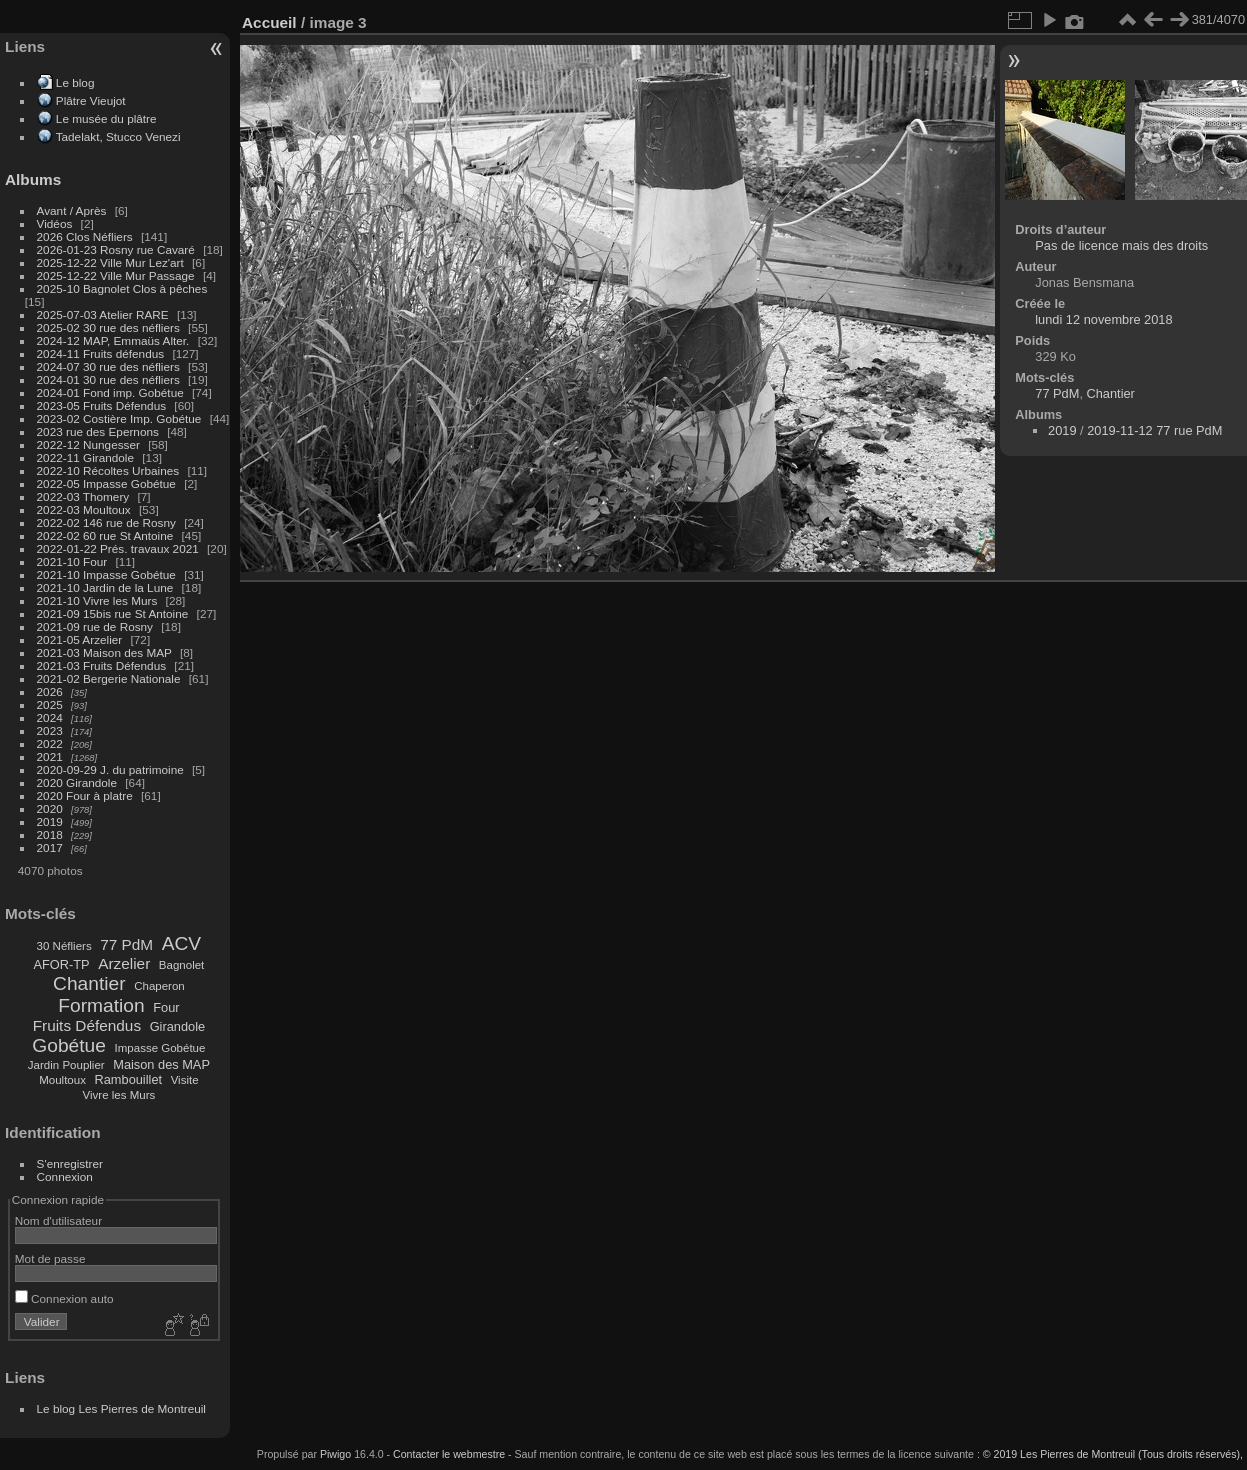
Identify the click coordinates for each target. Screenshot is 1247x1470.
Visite (185, 1080)
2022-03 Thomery (83, 496)
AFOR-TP (61, 964)
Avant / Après (72, 210)
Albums (33, 179)
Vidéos (55, 223)
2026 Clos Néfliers (85, 236)
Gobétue (69, 1045)
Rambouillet (129, 1079)
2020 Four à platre (85, 795)
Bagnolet (181, 965)
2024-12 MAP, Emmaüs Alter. (113, 340)
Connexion (65, 1176)
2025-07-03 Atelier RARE (103, 314)
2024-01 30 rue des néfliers (110, 379)
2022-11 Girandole (85, 457)
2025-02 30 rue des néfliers (108, 327)
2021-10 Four (72, 561)
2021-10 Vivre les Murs (97, 600)
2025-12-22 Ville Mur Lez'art (110, 262)
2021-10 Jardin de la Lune (105, 587)
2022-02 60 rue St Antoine (105, 535)
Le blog (75, 82)
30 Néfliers (64, 946)
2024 (50, 717)
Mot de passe (50, 1258)
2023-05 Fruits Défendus (102, 405)
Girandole (178, 1026)
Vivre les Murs (119, 1095)
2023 (50, 730)
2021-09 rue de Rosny (95, 626)
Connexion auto (64, 1298)
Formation (101, 1005)
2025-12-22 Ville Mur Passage (116, 275)
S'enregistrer (70, 1163)
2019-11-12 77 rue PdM (1154, 430)
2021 (50, 756)
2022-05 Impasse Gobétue (106, 483)
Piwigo (335, 1454)
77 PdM (126, 944)
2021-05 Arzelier (80, 639)
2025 (50, 704)
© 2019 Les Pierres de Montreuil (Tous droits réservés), (1113, 1454)
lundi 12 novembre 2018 (1103, 319)
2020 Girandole (77, 782)
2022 (50, 743)
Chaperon (159, 986)
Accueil (269, 22)
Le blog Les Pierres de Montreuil (121, 1408)
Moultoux (62, 1080)
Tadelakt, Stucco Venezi (118, 136)
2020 (50, 808)
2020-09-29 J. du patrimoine (110, 769)
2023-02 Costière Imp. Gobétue (119, 418)
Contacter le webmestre (449, 1454)
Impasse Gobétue (160, 1048)
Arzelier (124, 963)
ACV (181, 943)
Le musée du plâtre (106, 118)
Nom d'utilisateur (58, 1220)
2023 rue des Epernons (98, 431)
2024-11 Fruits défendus (101, 353)
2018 (50, 834)
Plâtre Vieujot (91, 100)
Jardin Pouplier (66, 1065)
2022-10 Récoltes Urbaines (108, 470)
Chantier (89, 983)
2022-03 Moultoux (84, 509)
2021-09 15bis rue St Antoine (113, 613)
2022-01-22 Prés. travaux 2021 (118, 548)
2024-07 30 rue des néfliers (108, 366)
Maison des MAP (161, 1064)
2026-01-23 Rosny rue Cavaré (116, 249)
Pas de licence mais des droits (1121, 245)
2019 (50, 821)
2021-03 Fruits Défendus (102, 665)
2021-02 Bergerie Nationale (109, 678)
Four (166, 1007)
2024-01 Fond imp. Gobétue (110, 392)
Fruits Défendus (87, 1025)
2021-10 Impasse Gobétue (106, 574)
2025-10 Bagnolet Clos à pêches (122, 288)
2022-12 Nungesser (88, 444)
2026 (50, 691)
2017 (50, 847)
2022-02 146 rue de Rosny (106, 522)
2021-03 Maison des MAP (104, 652)
